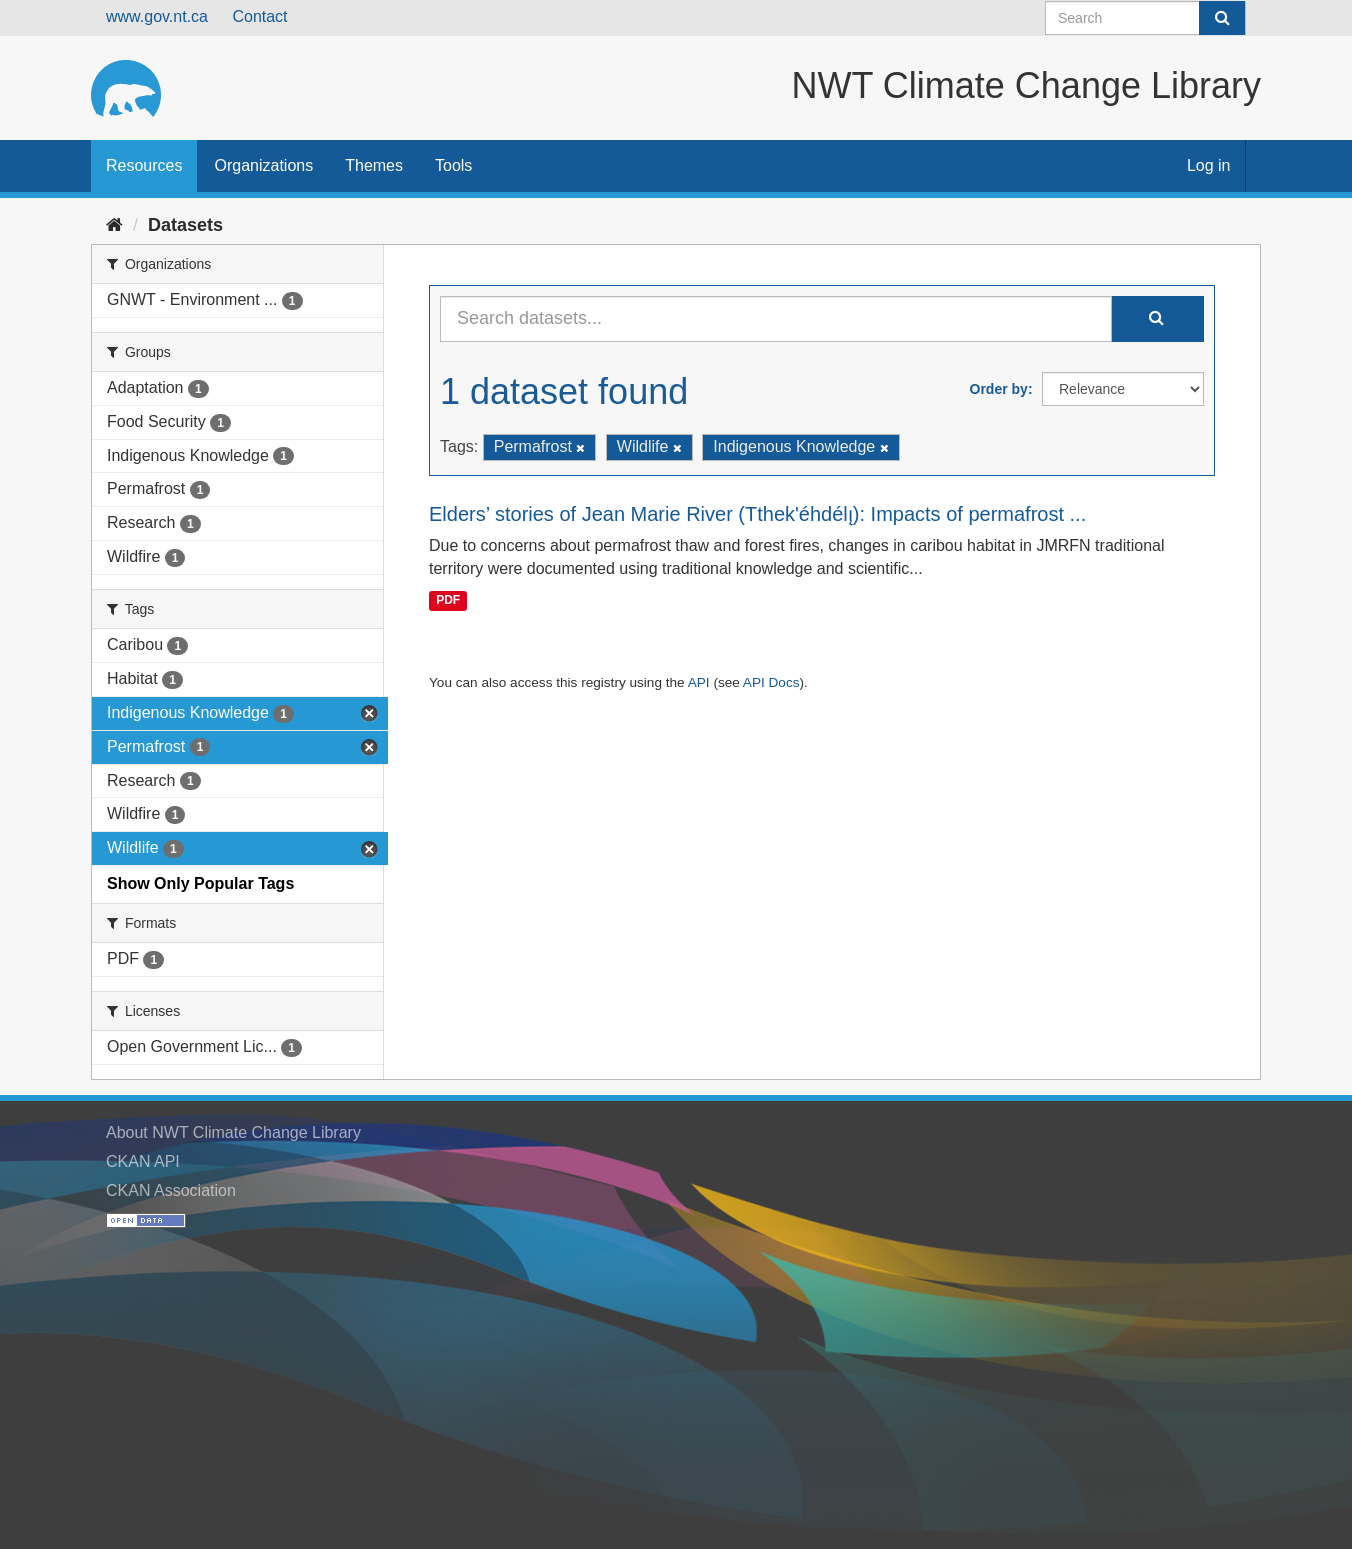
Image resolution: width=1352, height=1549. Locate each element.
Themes (374, 165)
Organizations (263, 165)
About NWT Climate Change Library (233, 1132)
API (699, 682)
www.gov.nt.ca (157, 16)
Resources (144, 165)
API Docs (771, 682)
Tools (453, 165)
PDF (448, 600)
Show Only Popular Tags (200, 883)
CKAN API (143, 1161)
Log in (1209, 165)
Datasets (185, 225)
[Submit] (1222, 18)
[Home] (114, 225)
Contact (259, 16)
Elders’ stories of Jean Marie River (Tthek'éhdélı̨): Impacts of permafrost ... (757, 514)
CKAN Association (171, 1190)
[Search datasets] (1145, 18)
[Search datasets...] (776, 319)
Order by (999, 389)
